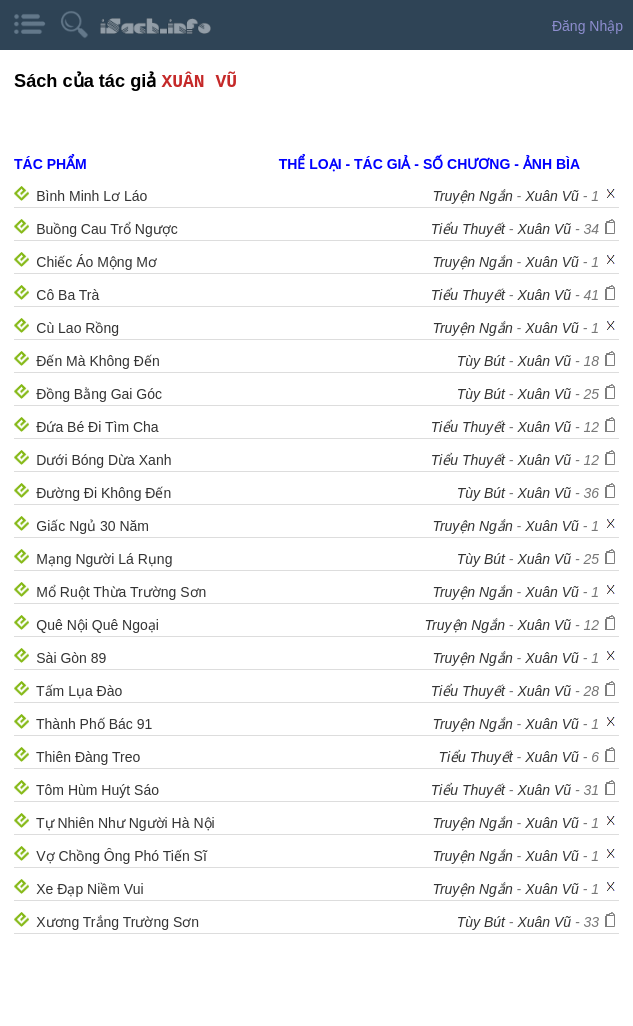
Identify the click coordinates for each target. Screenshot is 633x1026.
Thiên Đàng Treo (88, 757)
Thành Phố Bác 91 (94, 724)
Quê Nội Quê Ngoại (97, 625)
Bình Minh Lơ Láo (91, 196)
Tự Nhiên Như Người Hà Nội (125, 823)
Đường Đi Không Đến (103, 493)
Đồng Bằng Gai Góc (99, 394)
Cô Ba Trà (67, 295)
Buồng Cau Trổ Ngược (106, 229)
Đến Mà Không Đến (97, 361)
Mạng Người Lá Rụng (104, 559)
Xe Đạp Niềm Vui (89, 889)
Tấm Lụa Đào (79, 691)
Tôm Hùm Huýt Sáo (97, 790)
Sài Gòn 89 (71, 658)
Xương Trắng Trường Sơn (117, 922)
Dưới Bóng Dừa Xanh (103, 460)
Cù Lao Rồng (77, 328)
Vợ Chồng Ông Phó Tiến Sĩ (121, 856)
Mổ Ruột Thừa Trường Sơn (121, 592)
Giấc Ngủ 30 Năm (92, 526)
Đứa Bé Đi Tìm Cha (97, 427)
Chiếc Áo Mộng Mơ (96, 262)
